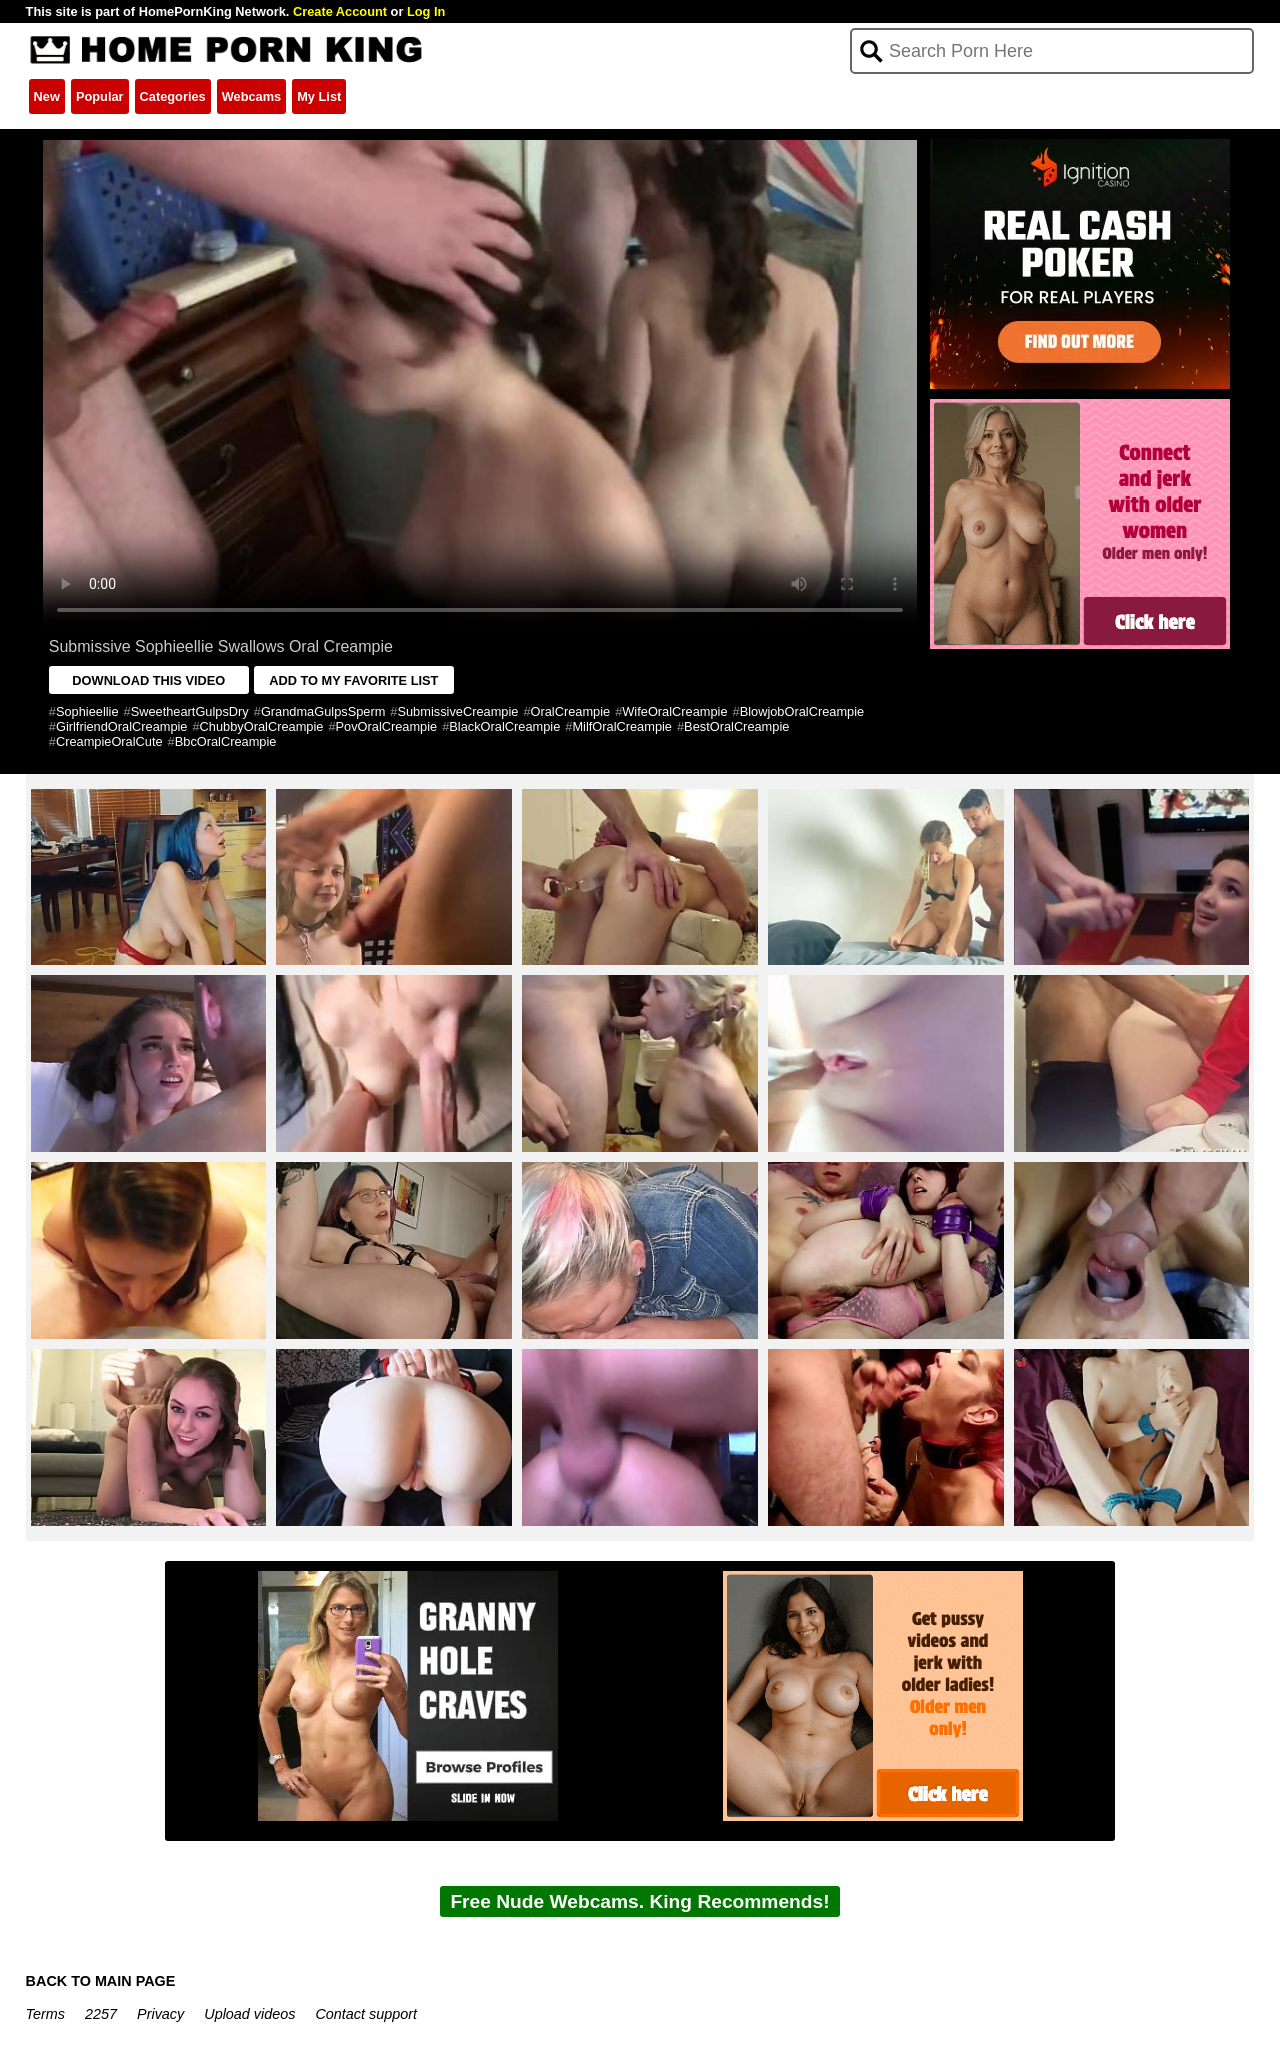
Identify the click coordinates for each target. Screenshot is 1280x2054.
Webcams (252, 96)
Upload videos (249, 2014)
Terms (45, 2014)
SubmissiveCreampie (457, 711)
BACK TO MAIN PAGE (101, 1981)
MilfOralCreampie (622, 726)
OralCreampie (571, 711)
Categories (173, 96)
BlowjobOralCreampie (802, 711)
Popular (100, 96)
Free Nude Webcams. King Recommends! (639, 1901)
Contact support (366, 2014)
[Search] (1052, 51)
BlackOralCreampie (504, 726)
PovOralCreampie (387, 726)
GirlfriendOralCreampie (122, 726)
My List (319, 96)
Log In (426, 11)
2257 (101, 2014)
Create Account (340, 11)
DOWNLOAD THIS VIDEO (148, 680)
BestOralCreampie (736, 726)
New (47, 96)
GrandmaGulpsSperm (323, 711)
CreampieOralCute (109, 741)
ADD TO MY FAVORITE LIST (353, 680)
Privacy (160, 2014)
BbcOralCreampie (226, 741)
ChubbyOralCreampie (262, 726)
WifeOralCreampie (674, 711)
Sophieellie (87, 711)
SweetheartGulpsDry (190, 711)
